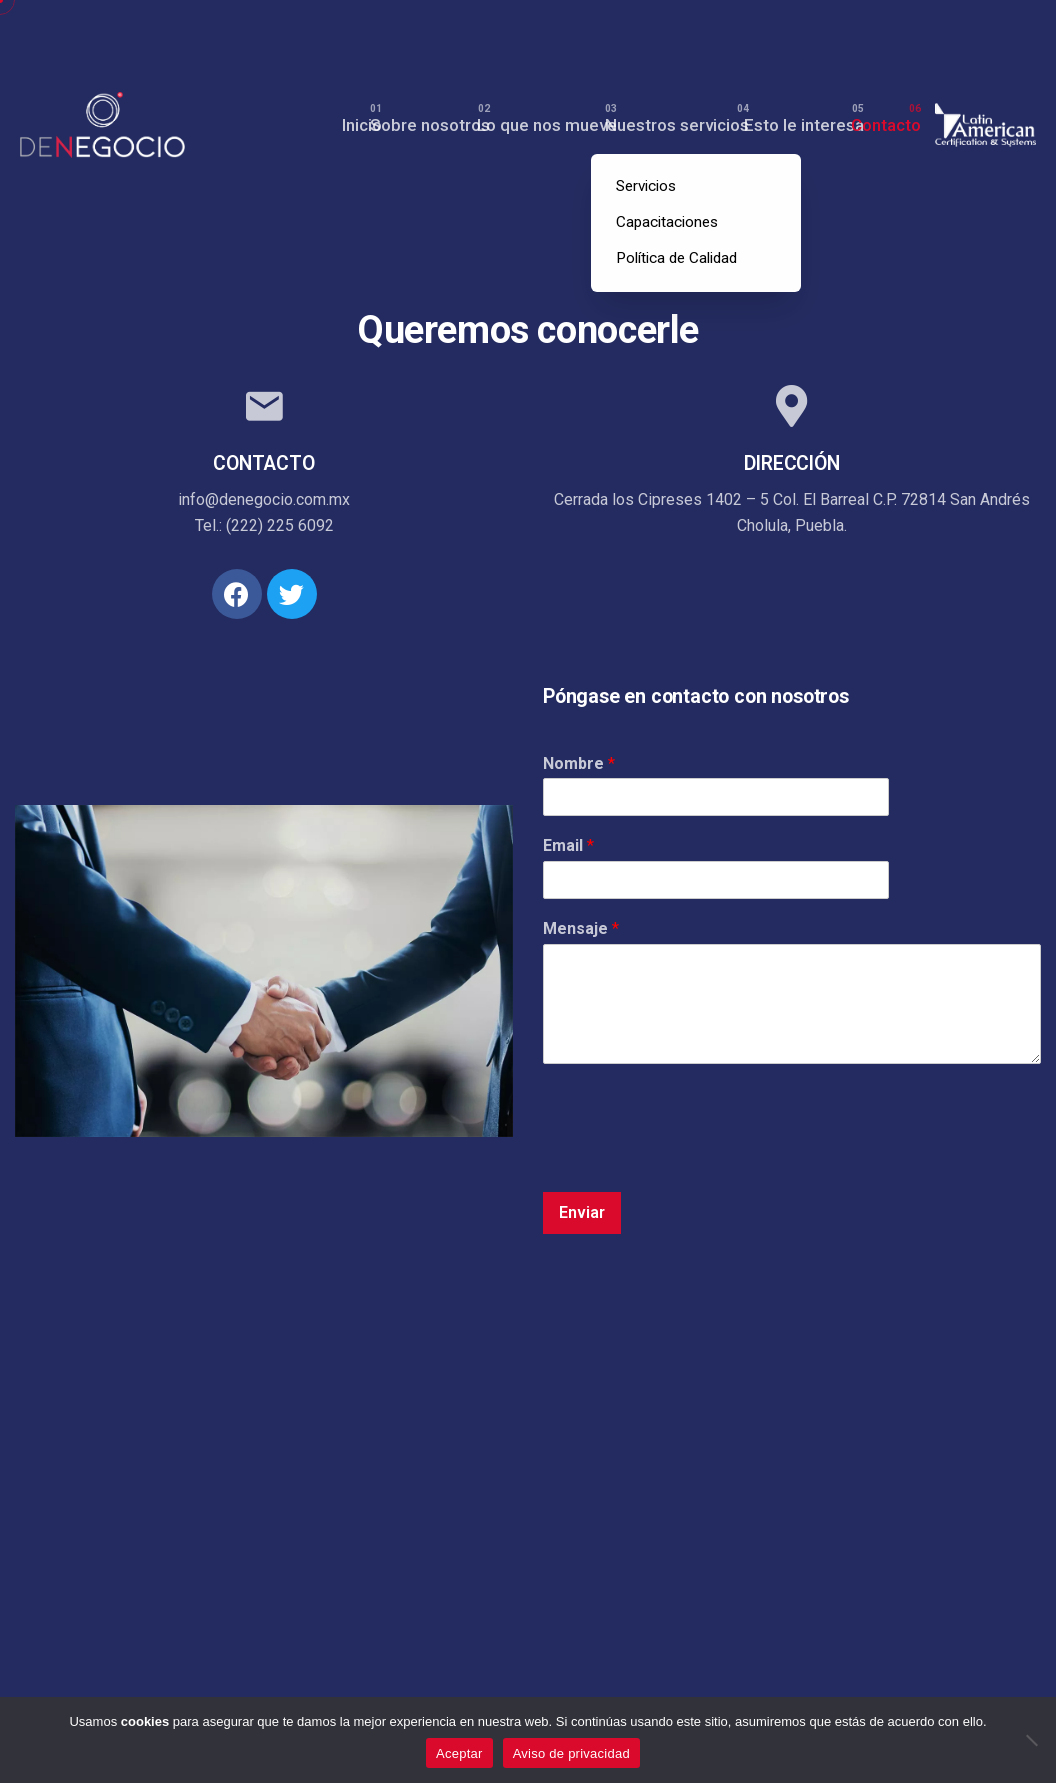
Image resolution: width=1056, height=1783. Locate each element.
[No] (1031, 1740)
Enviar (582, 1212)
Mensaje (581, 928)
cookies (145, 1721)
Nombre (579, 763)
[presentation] (695, 1159)
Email (568, 845)
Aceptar (459, 1753)
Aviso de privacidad (571, 1753)
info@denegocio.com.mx (264, 499)
